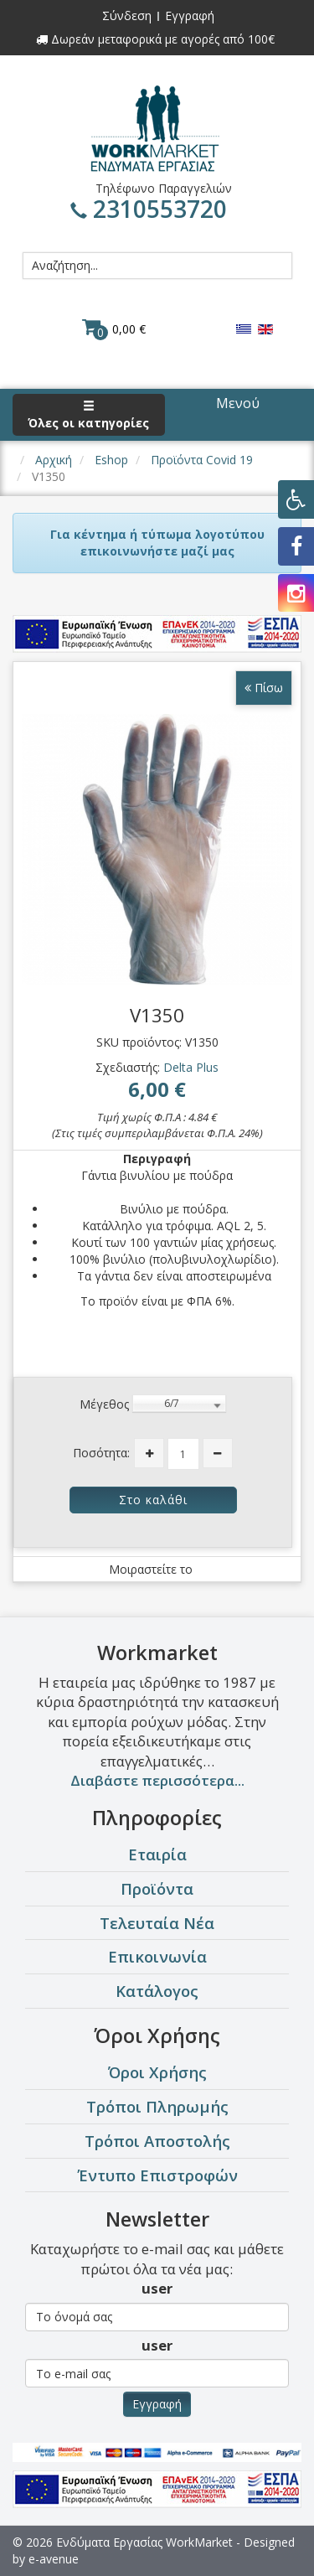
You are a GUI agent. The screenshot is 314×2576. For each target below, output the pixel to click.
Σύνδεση (127, 15)
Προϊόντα (157, 1888)
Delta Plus (191, 1067)
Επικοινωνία (157, 1956)
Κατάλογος (157, 1990)
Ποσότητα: (101, 1453)
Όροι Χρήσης (157, 2071)
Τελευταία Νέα (157, 1922)
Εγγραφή (189, 15)
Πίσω (264, 688)
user (157, 2288)
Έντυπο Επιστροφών (157, 2175)
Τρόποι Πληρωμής (157, 2106)
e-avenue (53, 2559)
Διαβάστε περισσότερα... (157, 1780)
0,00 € (114, 328)
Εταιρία (157, 1854)
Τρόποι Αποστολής (157, 2140)
